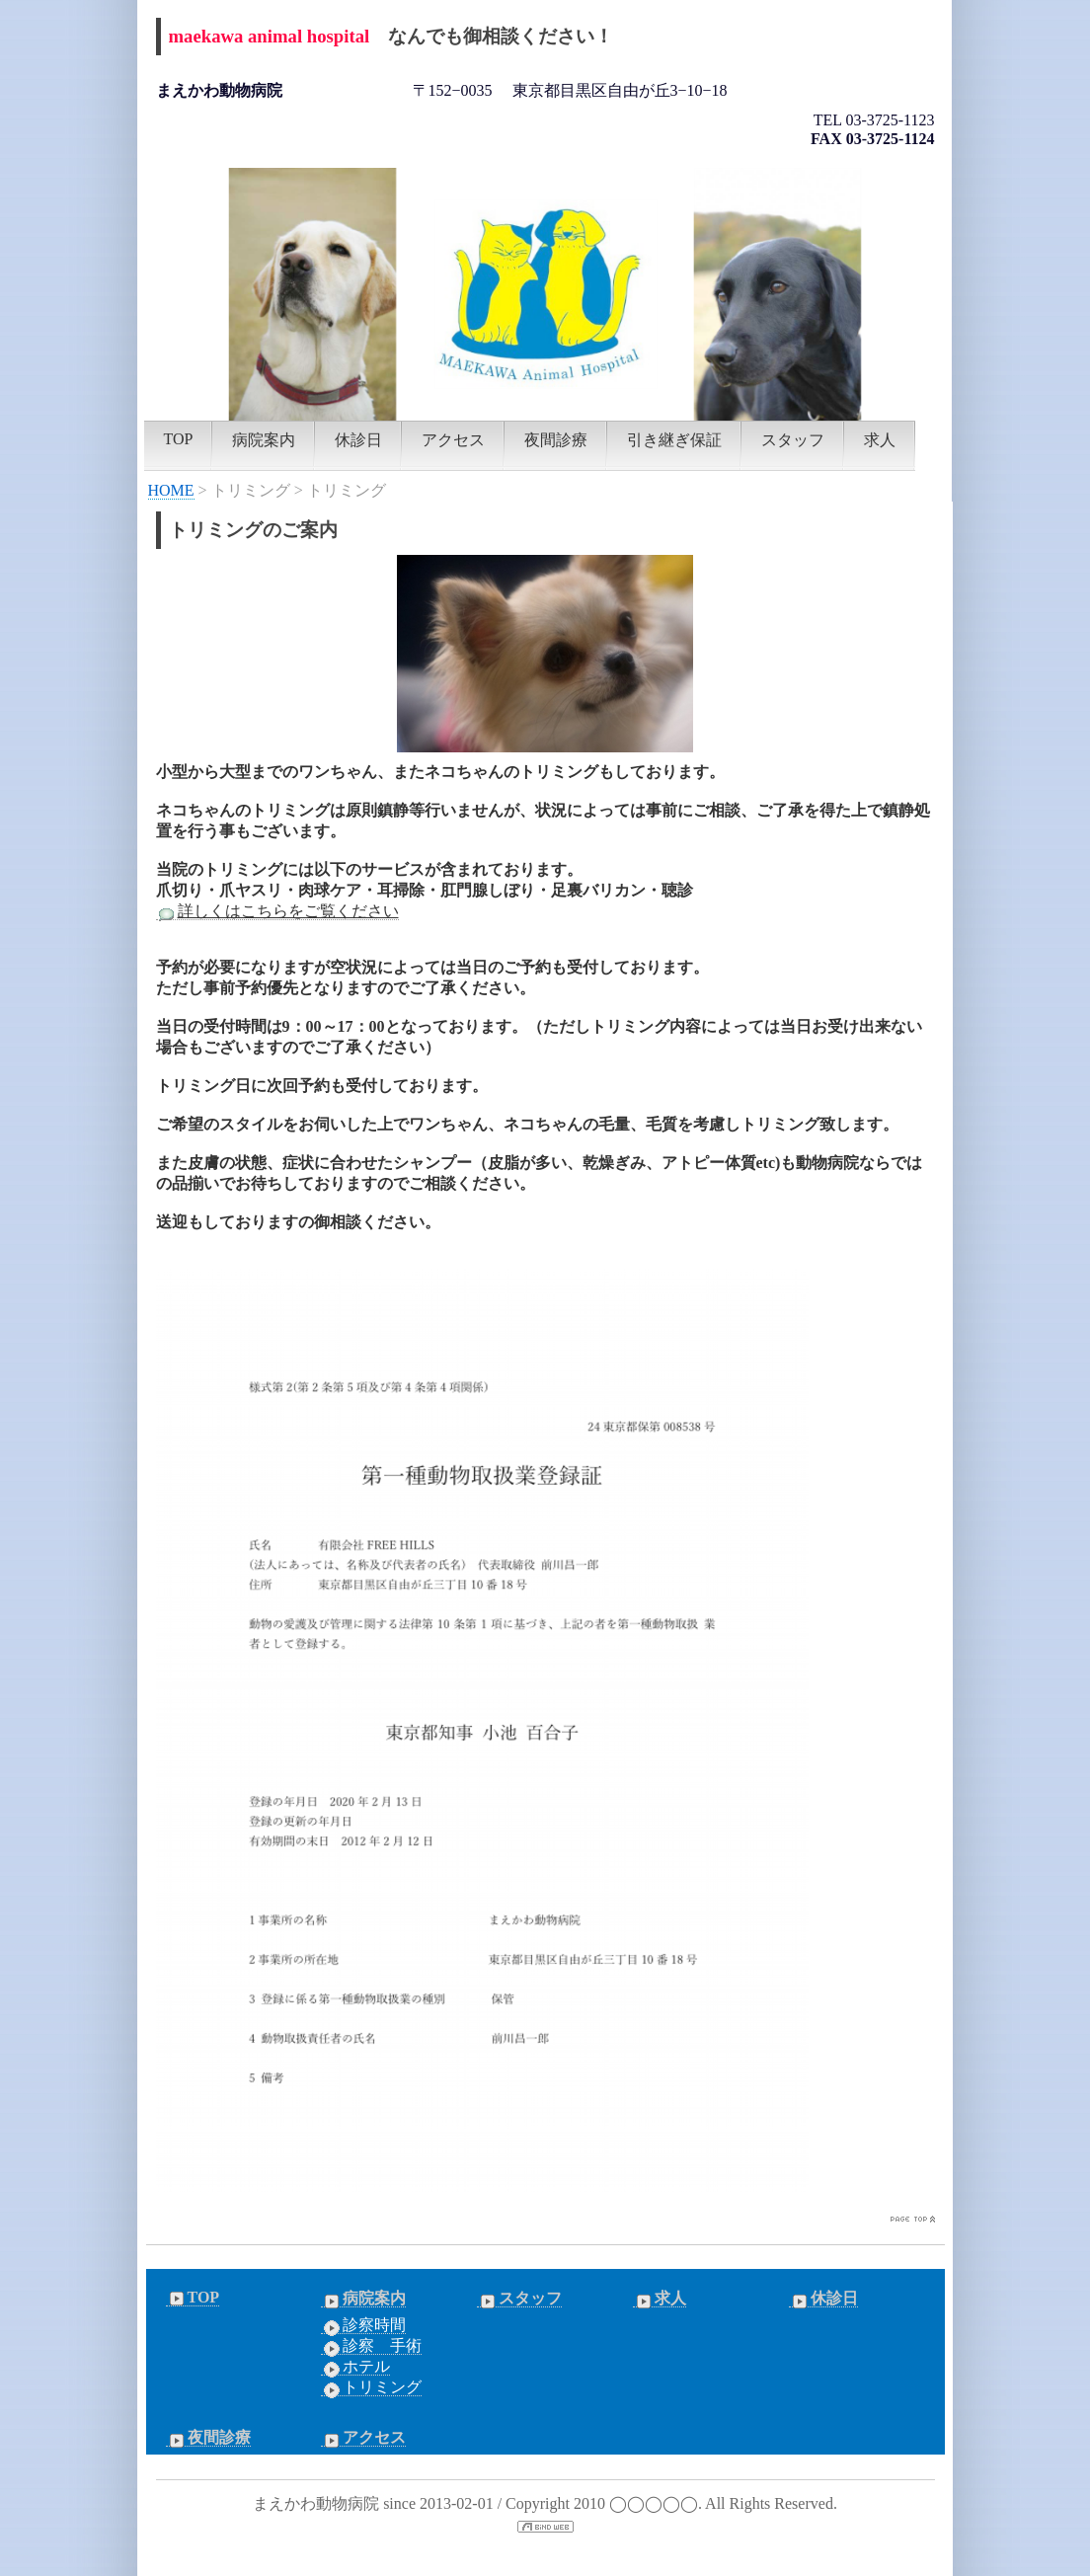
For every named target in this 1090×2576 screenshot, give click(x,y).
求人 (879, 439)
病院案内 (263, 439)
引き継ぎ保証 (674, 439)
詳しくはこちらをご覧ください (277, 911)
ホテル (355, 2367)
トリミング (371, 2387)
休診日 (358, 439)
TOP (179, 438)
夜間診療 (555, 439)
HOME (171, 490)
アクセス (453, 439)
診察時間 (363, 2325)
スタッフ (792, 439)
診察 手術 (371, 2346)
